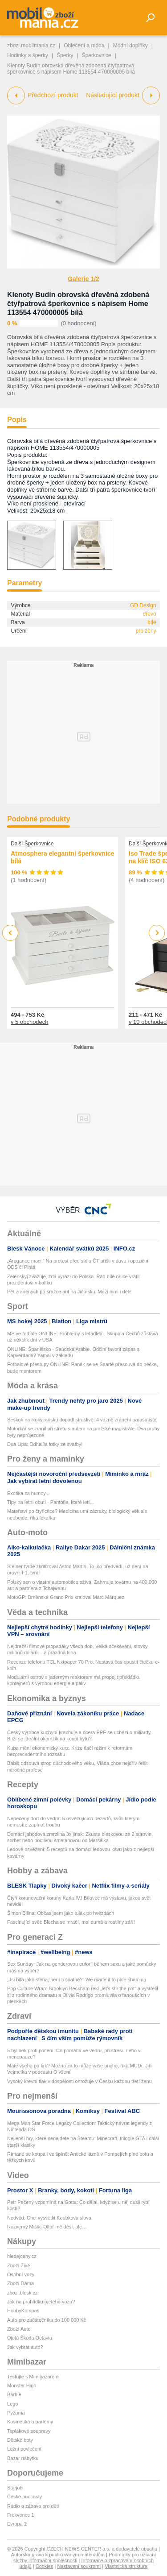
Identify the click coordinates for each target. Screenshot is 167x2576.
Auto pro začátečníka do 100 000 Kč (46, 2320)
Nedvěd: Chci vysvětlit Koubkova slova (49, 2217)
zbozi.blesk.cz (22, 2292)
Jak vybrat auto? (25, 2347)
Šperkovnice (96, 55)
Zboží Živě (18, 2265)
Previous (10, 932)
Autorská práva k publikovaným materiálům (58, 2554)
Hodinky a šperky (27, 55)
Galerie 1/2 (83, 278)
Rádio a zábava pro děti (33, 2506)
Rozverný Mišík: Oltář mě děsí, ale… (47, 2226)
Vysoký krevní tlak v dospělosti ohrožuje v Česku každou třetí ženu (79, 2081)
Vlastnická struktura (126, 2566)
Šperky (65, 55)
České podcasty (24, 2496)
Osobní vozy (20, 2274)
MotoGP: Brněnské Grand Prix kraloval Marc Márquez (65, 1597)
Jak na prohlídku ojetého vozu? (41, 2301)
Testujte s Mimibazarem (33, 2376)
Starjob (15, 2487)
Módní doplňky (130, 45)
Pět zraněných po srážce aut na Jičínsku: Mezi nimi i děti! (69, 1291)
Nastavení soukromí (79, 2566)
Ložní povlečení (24, 2449)
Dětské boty (20, 2440)
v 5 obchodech (30, 1021)
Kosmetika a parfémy (30, 2421)
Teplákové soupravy (28, 2431)
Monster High (21, 2385)
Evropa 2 (17, 2523)
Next (157, 933)
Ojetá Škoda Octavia (29, 2337)
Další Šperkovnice (32, 844)
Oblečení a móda (84, 45)
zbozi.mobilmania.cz (31, 45)
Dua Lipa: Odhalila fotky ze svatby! (44, 1444)
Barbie (14, 2394)
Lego (12, 2403)
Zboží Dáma (20, 2283)
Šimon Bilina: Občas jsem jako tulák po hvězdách (60, 1913)
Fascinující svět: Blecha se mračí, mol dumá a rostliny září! (71, 1922)
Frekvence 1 (20, 2515)
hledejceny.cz (22, 2256)
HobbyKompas (23, 2310)
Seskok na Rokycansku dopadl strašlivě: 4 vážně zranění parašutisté (81, 1419)
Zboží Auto (19, 2329)
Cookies (44, 2566)
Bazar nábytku (22, 2458)
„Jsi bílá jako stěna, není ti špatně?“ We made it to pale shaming (77, 1979)
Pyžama (16, 2412)
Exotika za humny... (28, 1493)
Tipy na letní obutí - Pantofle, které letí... (50, 1502)
